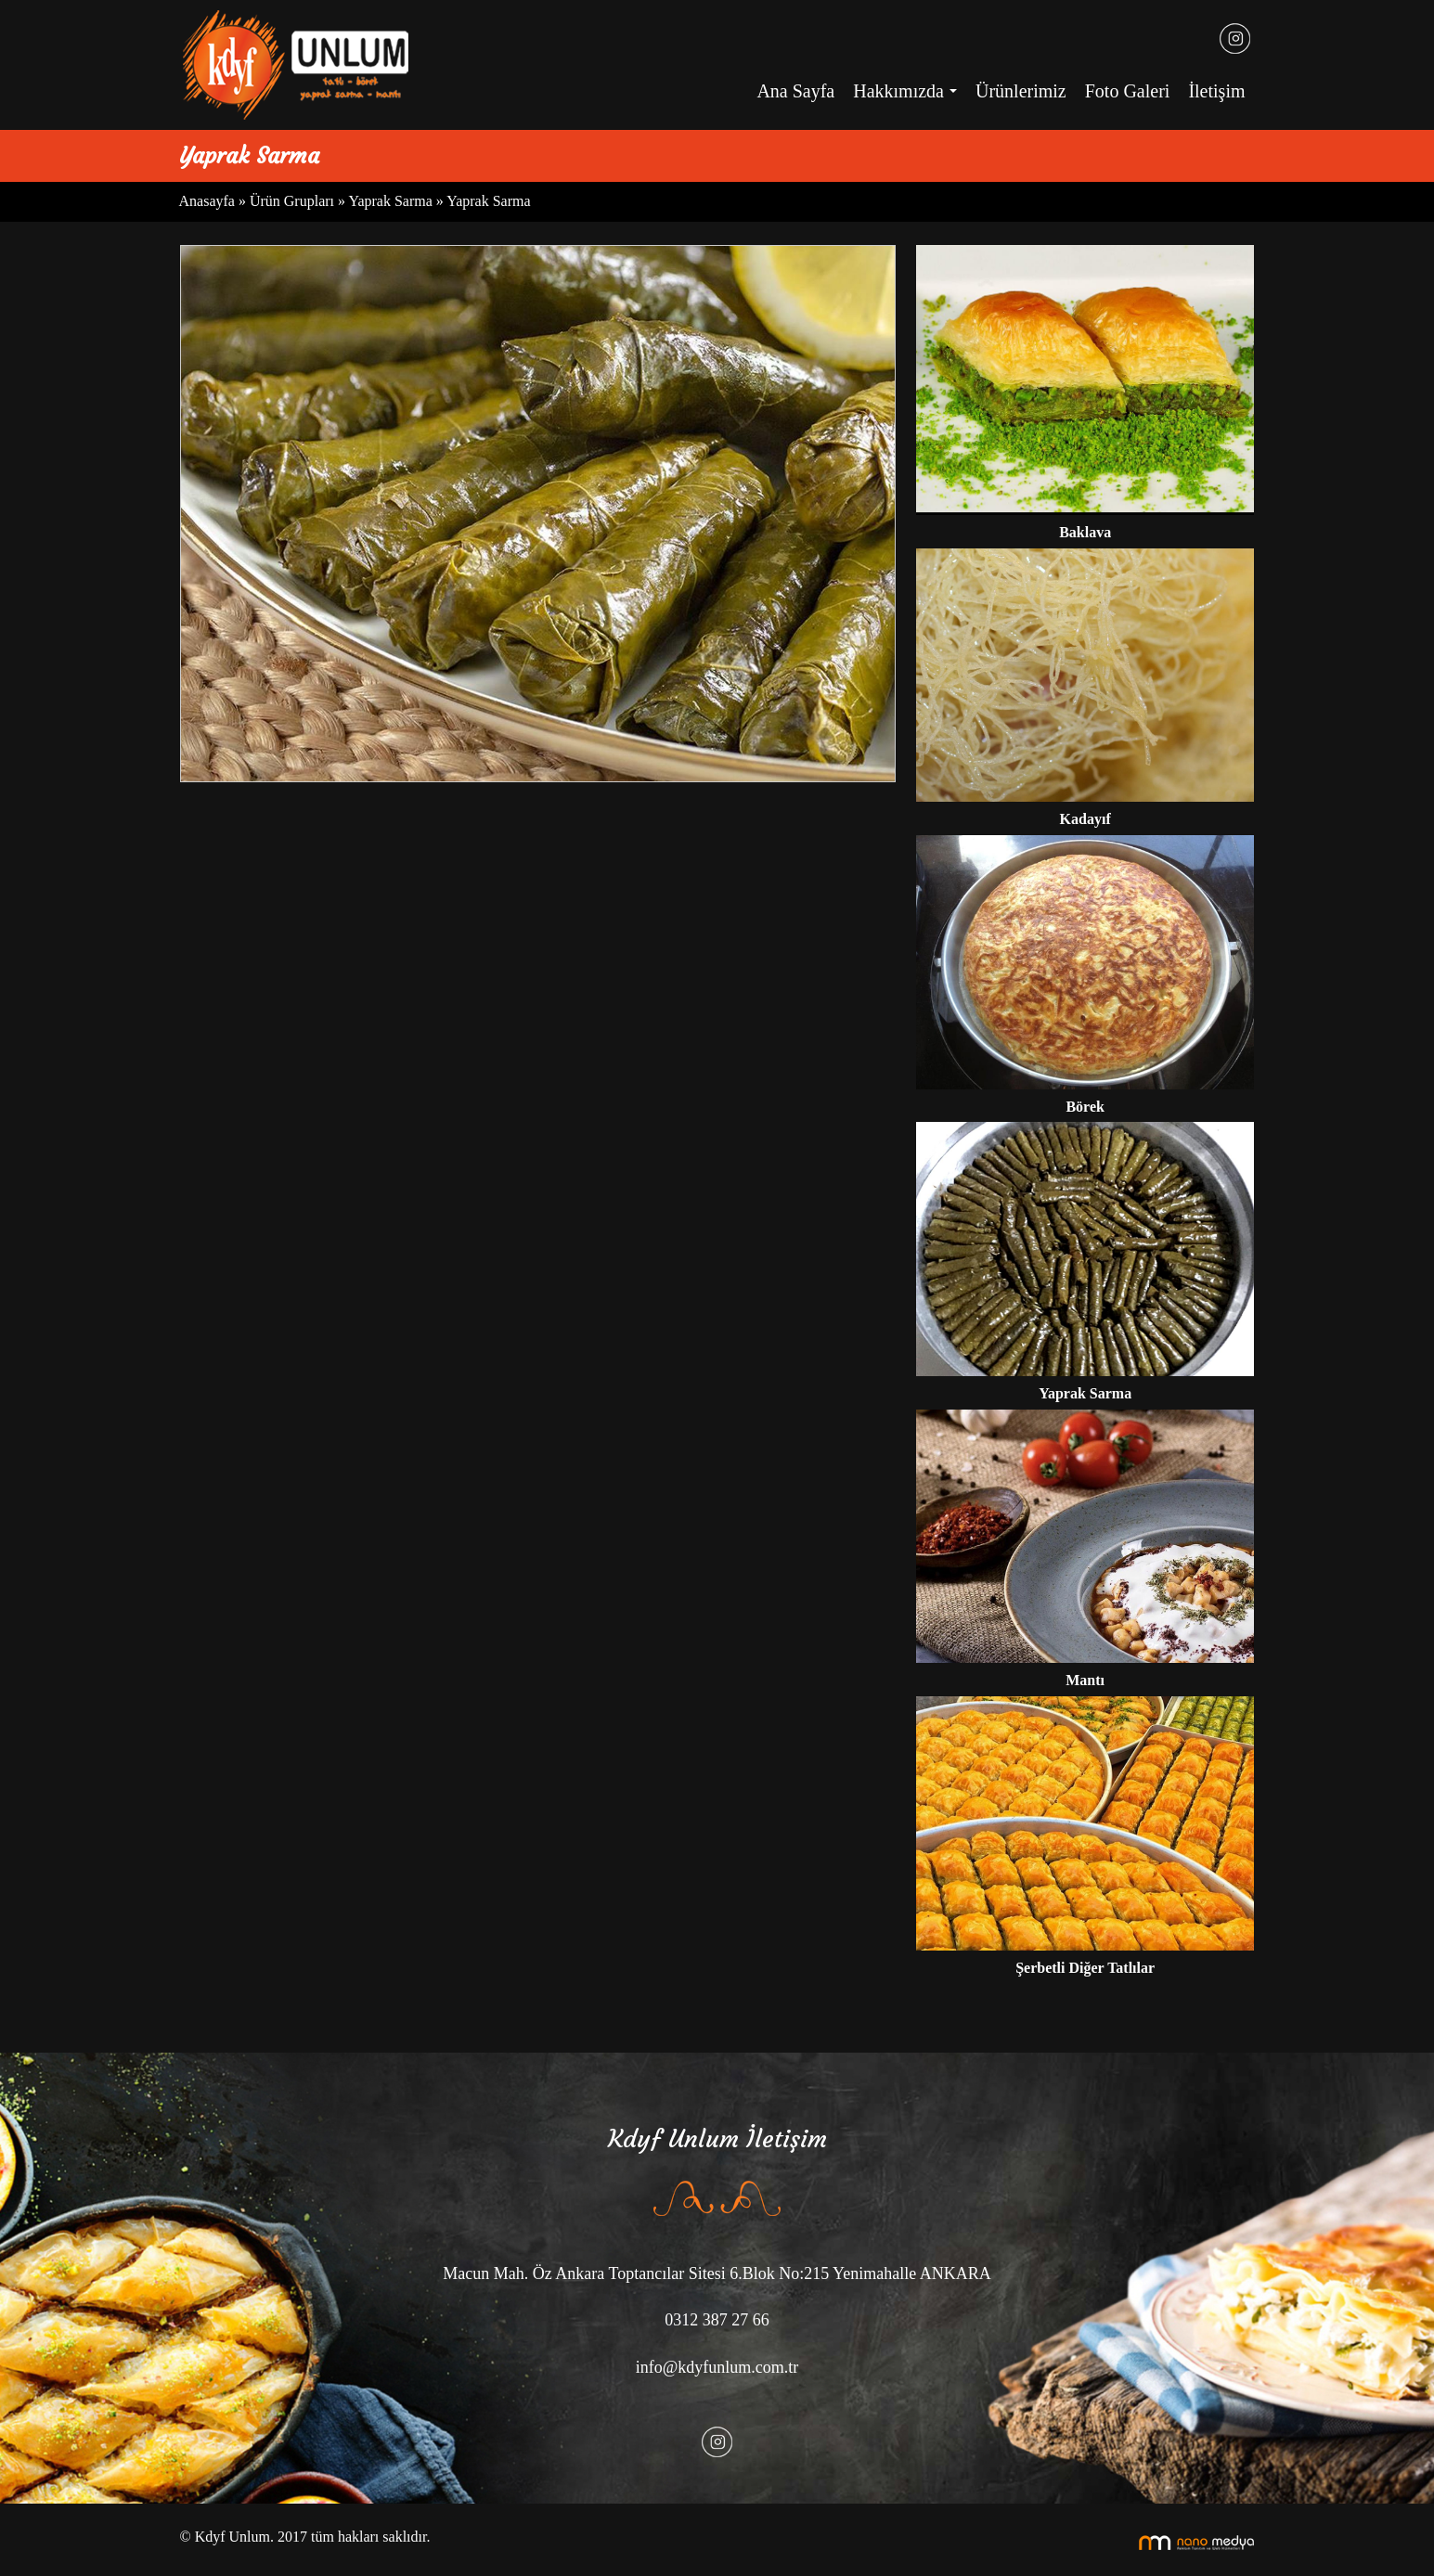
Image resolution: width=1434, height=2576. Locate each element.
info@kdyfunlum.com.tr (717, 2367)
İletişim (1216, 91)
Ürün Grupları (294, 201)
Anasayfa (209, 201)
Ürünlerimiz (1020, 91)
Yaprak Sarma (390, 201)
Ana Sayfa (795, 91)
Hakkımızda (909, 96)
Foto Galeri (1127, 91)
